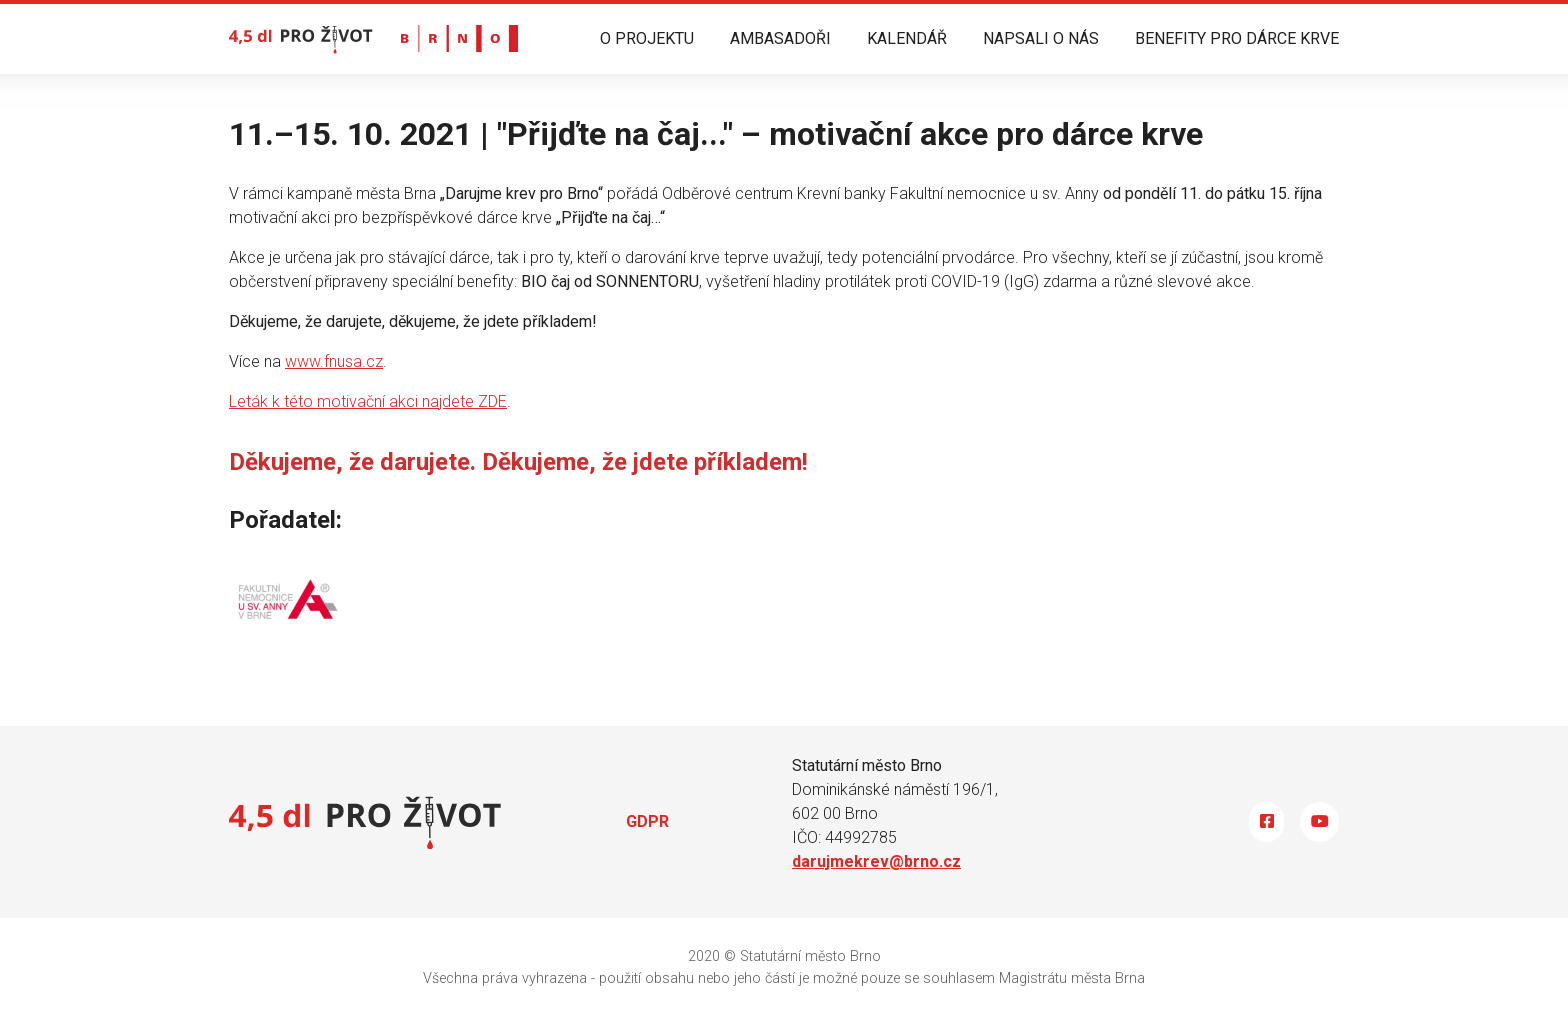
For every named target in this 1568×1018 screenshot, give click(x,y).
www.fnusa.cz (334, 361)
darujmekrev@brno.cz (876, 861)
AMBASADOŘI (780, 38)
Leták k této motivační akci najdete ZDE (368, 401)
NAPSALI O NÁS (1041, 38)
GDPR (647, 821)
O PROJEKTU (647, 38)
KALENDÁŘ (907, 38)
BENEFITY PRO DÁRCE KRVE (1237, 38)
